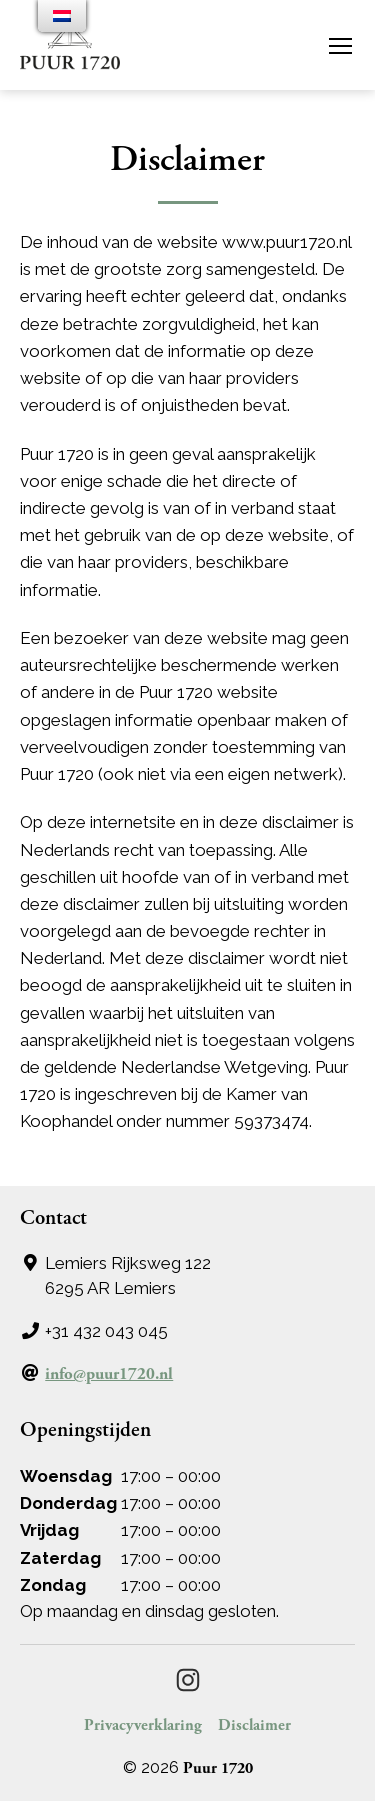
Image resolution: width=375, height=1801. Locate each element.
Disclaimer (254, 1725)
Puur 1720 (218, 1768)
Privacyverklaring (143, 1725)
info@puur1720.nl (109, 1374)
